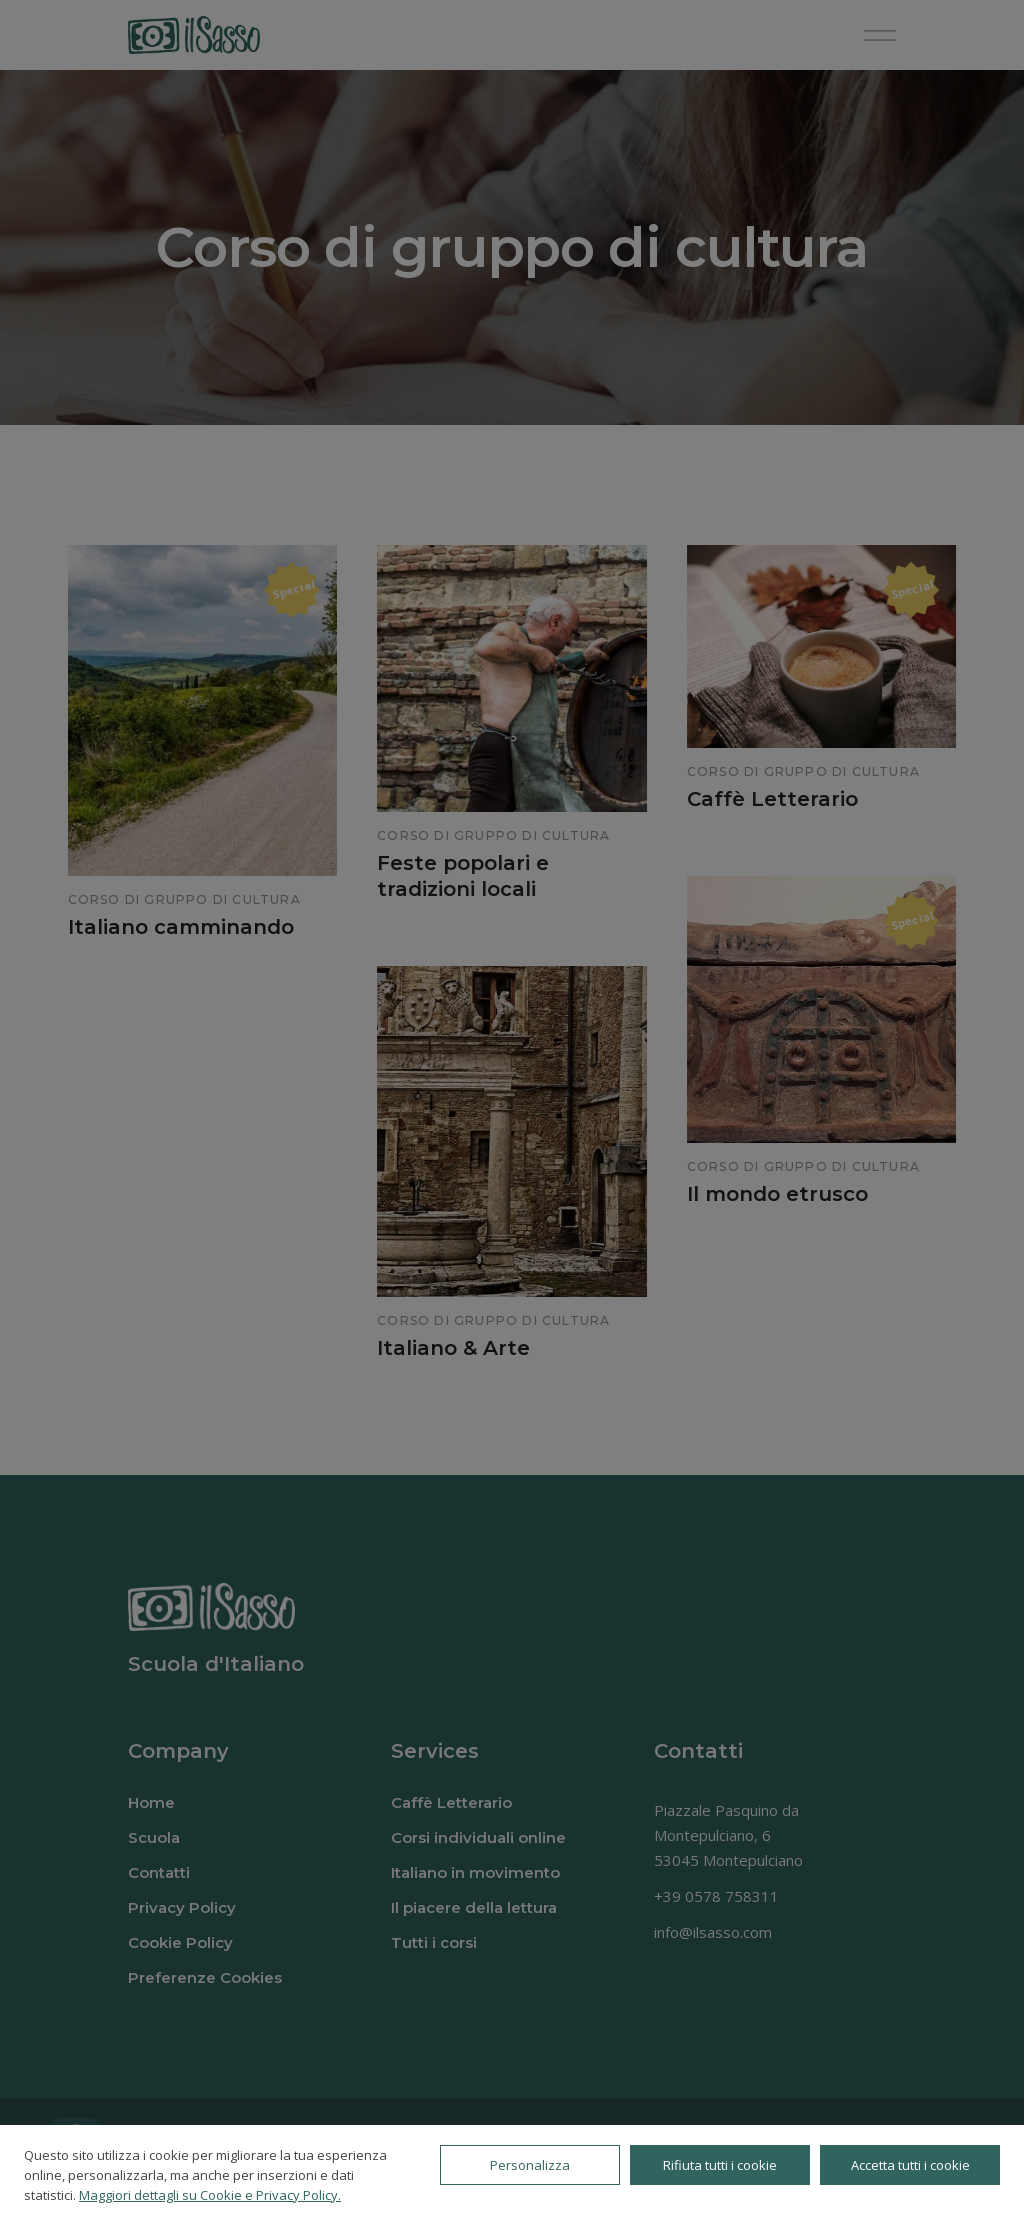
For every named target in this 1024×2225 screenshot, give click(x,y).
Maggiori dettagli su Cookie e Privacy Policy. (210, 2195)
